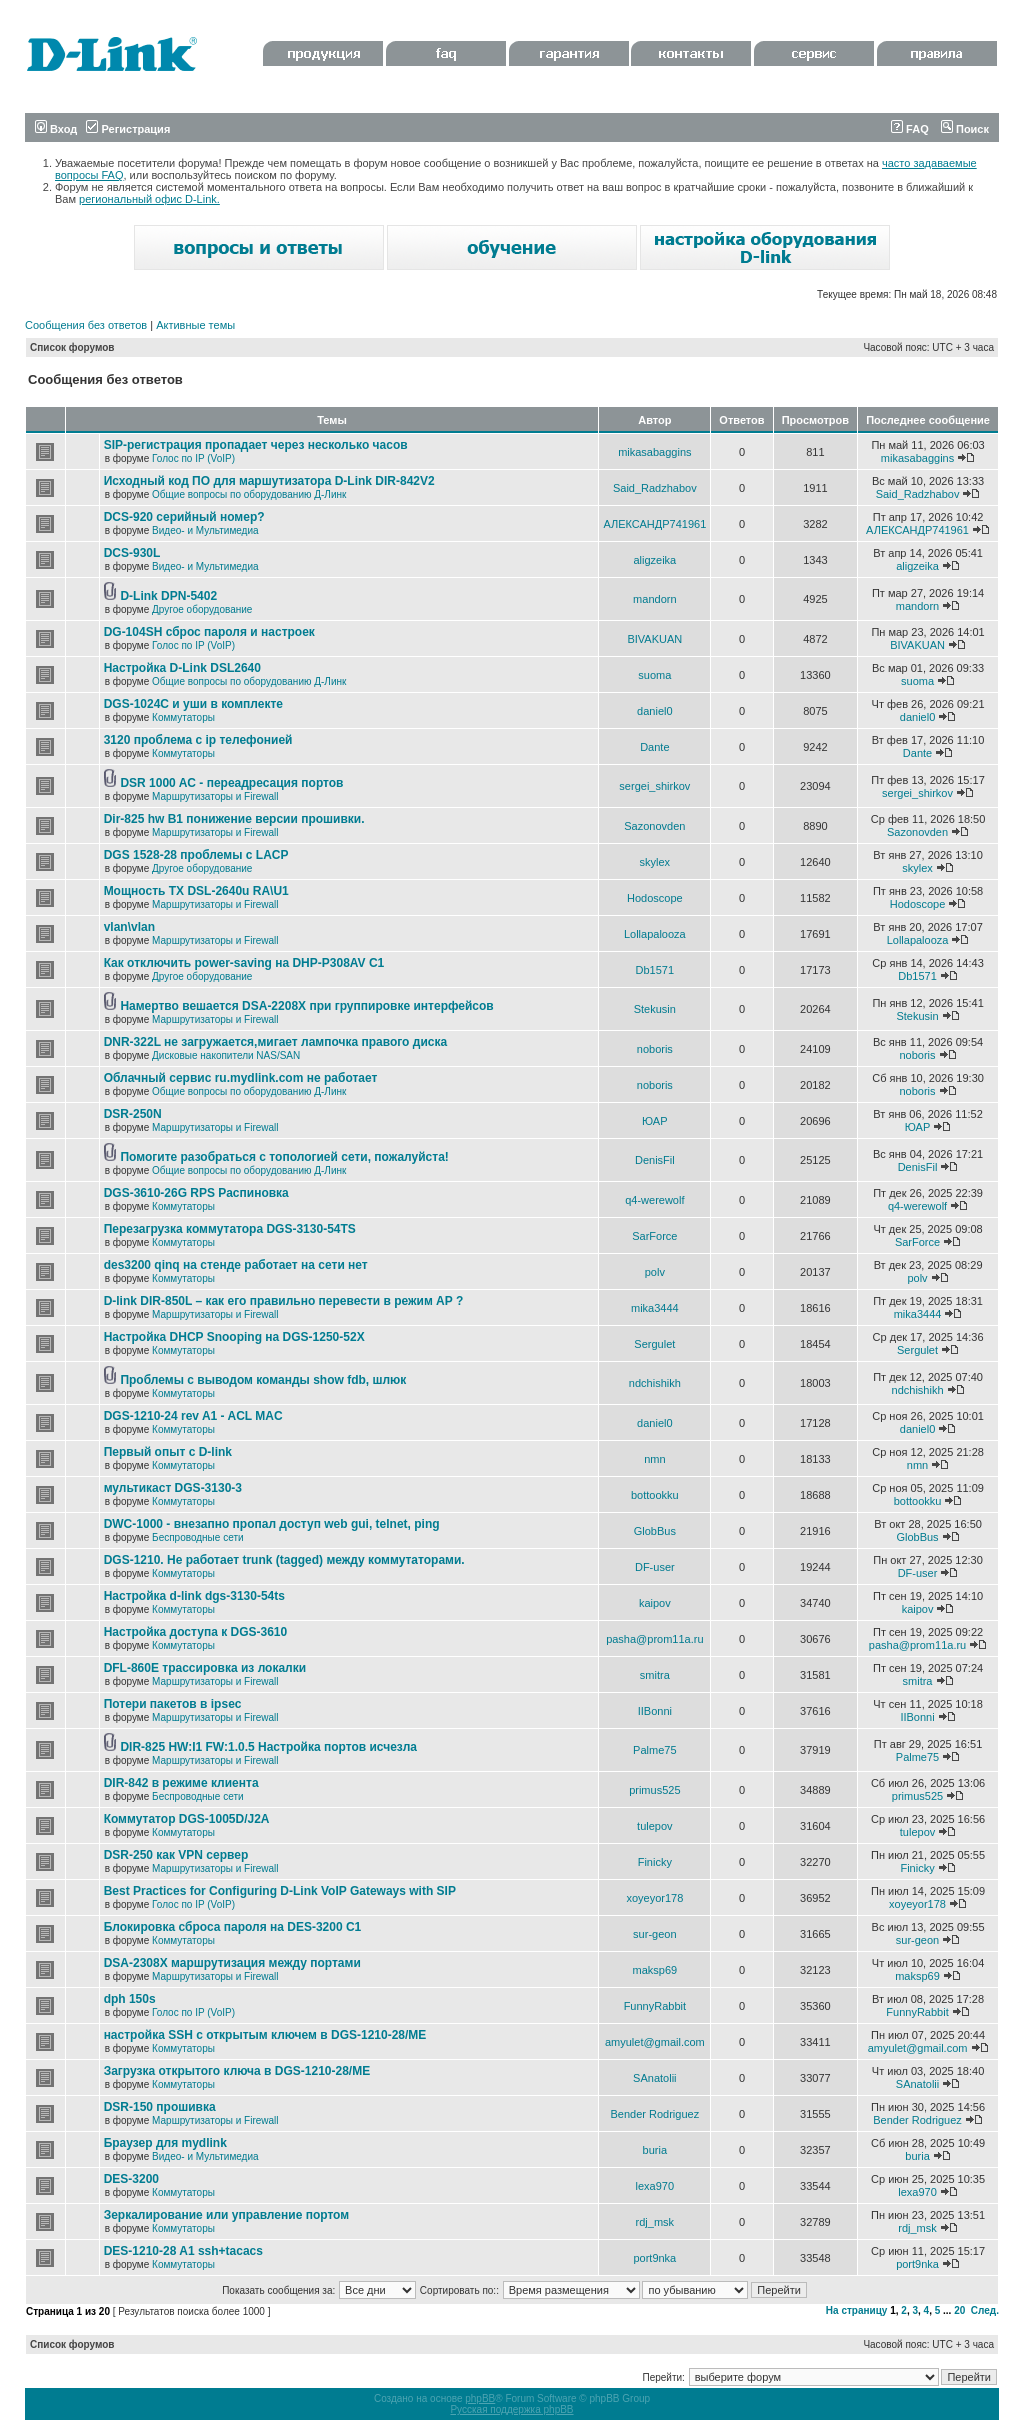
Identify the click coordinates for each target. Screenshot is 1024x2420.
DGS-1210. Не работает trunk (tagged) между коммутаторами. (284, 1560)
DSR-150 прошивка (160, 2107)
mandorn (654, 599)
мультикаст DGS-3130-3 (173, 1488)
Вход (56, 129)
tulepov (654, 1826)
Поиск (965, 129)
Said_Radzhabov (655, 488)
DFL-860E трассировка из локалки (205, 1668)
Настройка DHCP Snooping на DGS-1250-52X (234, 1337)
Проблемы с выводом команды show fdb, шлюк (263, 1380)
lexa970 (655, 2186)
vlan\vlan (129, 927)
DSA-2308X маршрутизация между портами (232, 1963)
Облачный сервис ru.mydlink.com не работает (241, 1078)
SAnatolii (654, 2078)
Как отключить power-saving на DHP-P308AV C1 (244, 963)
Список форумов (72, 347)
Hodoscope (655, 898)
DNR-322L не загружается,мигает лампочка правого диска (276, 1042)
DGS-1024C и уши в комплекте (193, 704)
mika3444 (655, 1308)
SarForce (654, 1236)
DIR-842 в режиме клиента (181, 1783)
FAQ (910, 129)
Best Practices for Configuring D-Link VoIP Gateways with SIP (280, 1891)
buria (655, 2150)
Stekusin (655, 1009)
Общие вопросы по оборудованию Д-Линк (249, 494)
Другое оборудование (202, 609)
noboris (655, 1049)
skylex (655, 862)
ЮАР (654, 1121)
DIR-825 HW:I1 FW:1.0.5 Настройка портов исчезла (268, 1747)
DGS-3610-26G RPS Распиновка (196, 1193)
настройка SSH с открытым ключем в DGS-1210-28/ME (265, 2035)
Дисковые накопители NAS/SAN (226, 1055)
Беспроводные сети (197, 1537)
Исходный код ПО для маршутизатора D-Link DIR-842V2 (269, 481)
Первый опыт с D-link (168, 1452)
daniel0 (654, 711)
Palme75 (654, 1750)
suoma (654, 675)
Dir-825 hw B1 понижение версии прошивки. (234, 819)
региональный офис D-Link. (149, 199)
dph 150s (130, 1999)
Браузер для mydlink (165, 2143)
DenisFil (655, 1160)
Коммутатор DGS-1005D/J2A (187, 1819)
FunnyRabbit (655, 2006)
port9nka (654, 2258)
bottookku (655, 1495)
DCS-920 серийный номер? (184, 517)
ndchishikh (655, 1383)
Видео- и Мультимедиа (205, 530)
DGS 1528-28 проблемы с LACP (196, 855)
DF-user (655, 1567)
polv (655, 1272)
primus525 (654, 1790)
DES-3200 (131, 2179)
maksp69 (655, 1970)
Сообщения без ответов (86, 325)
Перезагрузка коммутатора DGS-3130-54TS (230, 1229)
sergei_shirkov (654, 786)
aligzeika (654, 560)
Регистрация (128, 129)
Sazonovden (654, 826)
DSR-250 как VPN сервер (176, 1855)
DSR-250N (133, 1114)
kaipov (655, 1603)
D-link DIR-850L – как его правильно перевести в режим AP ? (284, 1301)
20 (959, 2310)
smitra (655, 1675)
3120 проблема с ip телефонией (198, 740)
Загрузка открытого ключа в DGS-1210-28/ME (237, 2071)
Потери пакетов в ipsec (173, 1704)
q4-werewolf (654, 1200)
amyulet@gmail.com (655, 2042)
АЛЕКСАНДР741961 (654, 524)
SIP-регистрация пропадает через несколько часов (256, 445)
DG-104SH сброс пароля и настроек (209, 632)
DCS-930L (132, 553)
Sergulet (654, 1344)
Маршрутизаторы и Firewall (215, 796)
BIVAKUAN (654, 639)
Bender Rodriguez (654, 2114)
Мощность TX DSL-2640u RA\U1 (196, 891)
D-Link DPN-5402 (168, 596)
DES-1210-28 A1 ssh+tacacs (183, 2251)
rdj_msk (655, 2222)
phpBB (480, 2398)
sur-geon (654, 1934)
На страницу (857, 2310)
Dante (654, 747)
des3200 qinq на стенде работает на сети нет (236, 1265)
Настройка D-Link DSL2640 (182, 668)
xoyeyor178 (654, 1898)
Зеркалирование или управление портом (227, 2215)
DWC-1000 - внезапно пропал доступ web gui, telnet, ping (272, 1524)
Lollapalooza (655, 934)
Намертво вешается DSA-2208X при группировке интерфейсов (306, 1006)
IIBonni (655, 1711)
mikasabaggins (654, 452)
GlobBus (655, 1531)
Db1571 (655, 970)
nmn (654, 1459)
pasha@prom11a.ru (654, 1639)
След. (985, 2310)
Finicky (655, 1862)
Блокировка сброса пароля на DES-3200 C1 (233, 1927)
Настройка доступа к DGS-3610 (196, 1632)
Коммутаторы (183, 717)
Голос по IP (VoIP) (193, 458)
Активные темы (195, 325)
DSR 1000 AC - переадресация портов (231, 783)
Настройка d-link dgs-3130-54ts (194, 1596)
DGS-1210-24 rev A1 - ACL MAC (193, 1416)
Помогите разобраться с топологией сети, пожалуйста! (284, 1157)
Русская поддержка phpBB (511, 2409)
